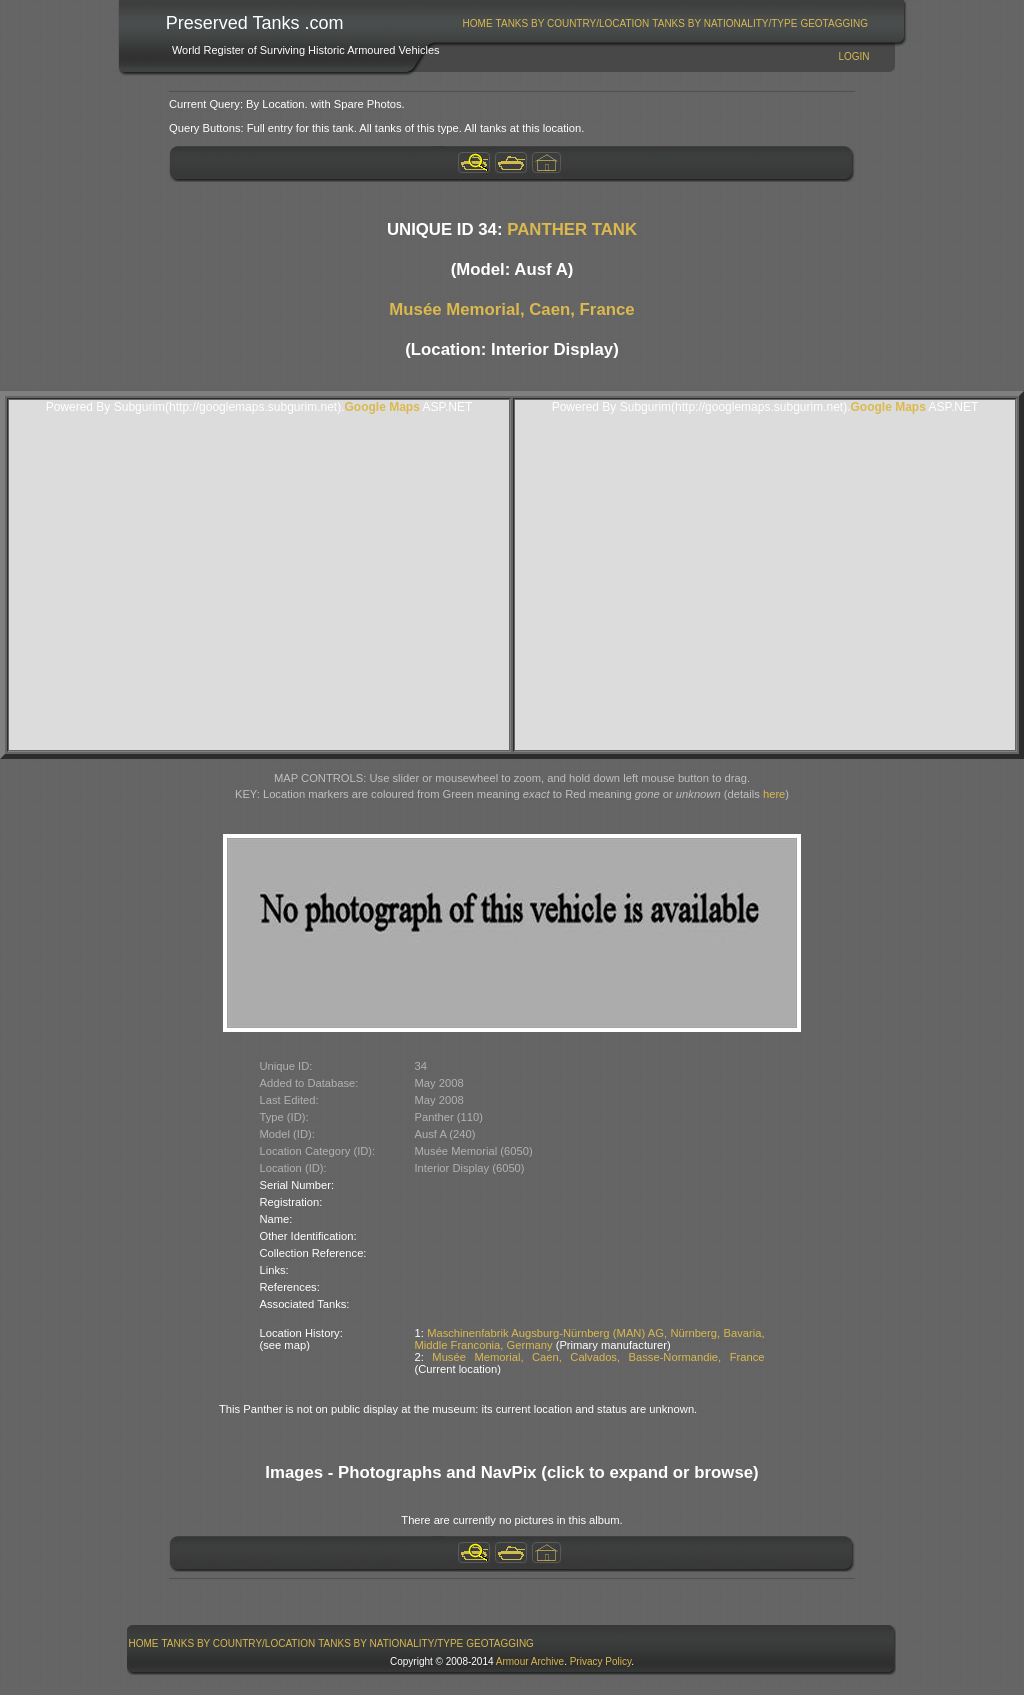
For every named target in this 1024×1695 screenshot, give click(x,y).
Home (478, 23)
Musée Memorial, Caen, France (511, 309)
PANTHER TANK (572, 229)
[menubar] (665, 23)
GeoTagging (834, 23)
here (774, 794)
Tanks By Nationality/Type (724, 23)
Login (853, 56)
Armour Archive (530, 1661)
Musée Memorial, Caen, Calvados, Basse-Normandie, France (598, 1357)
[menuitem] (477, 23)
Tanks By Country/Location (573, 23)
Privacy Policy (601, 1661)
